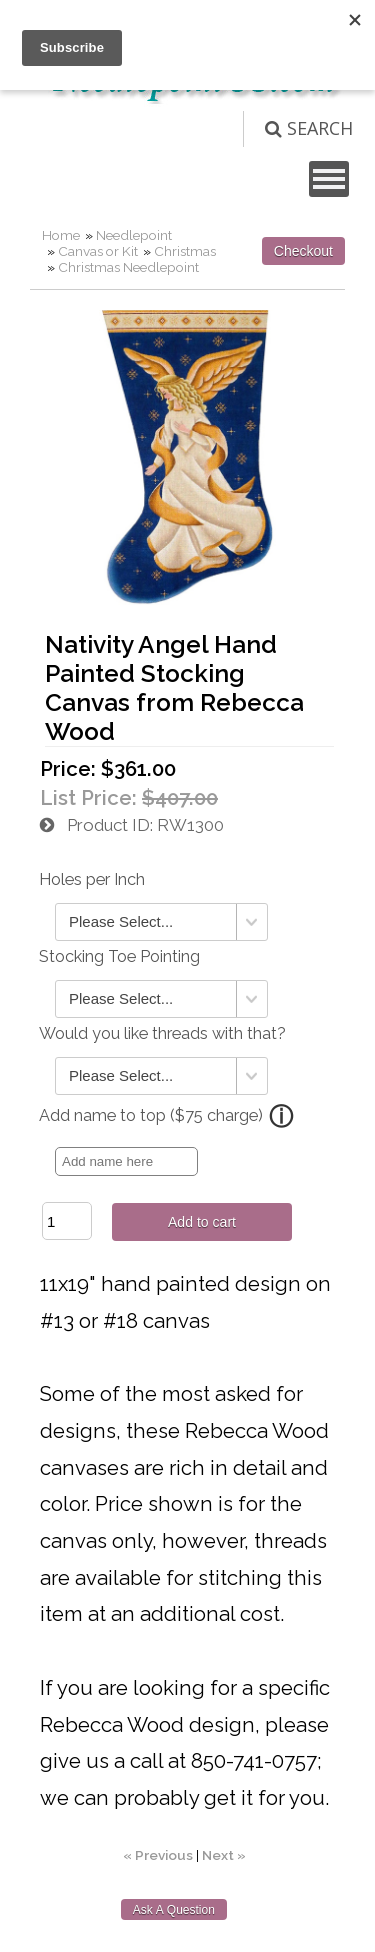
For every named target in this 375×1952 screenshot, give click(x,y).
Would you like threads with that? (162, 1033)
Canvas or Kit (98, 251)
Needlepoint (134, 235)
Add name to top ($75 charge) (151, 1115)
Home (61, 235)
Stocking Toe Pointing (119, 956)
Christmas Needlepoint (128, 267)
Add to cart (202, 1222)
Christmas (185, 251)
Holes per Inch (92, 879)
